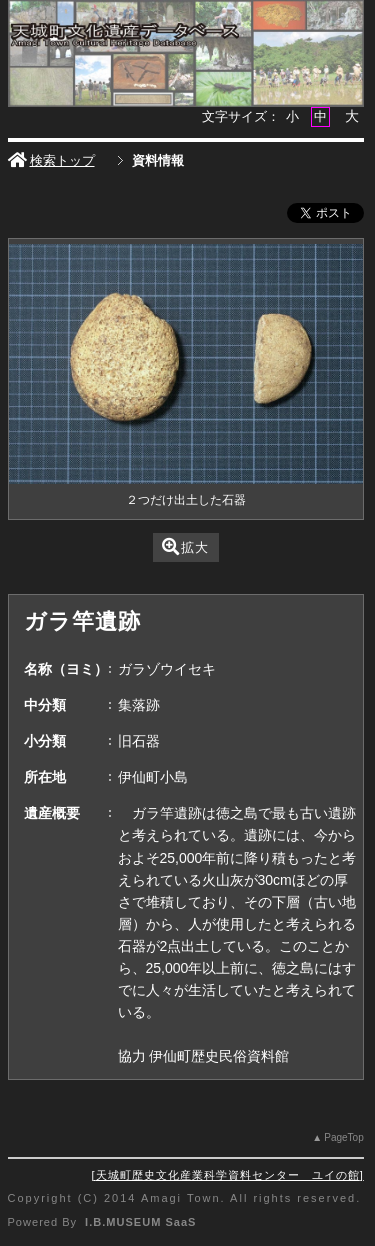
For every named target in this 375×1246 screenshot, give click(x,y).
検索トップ (51, 160)
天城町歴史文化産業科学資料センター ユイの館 (228, 1175)
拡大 (185, 546)
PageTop (343, 1137)
